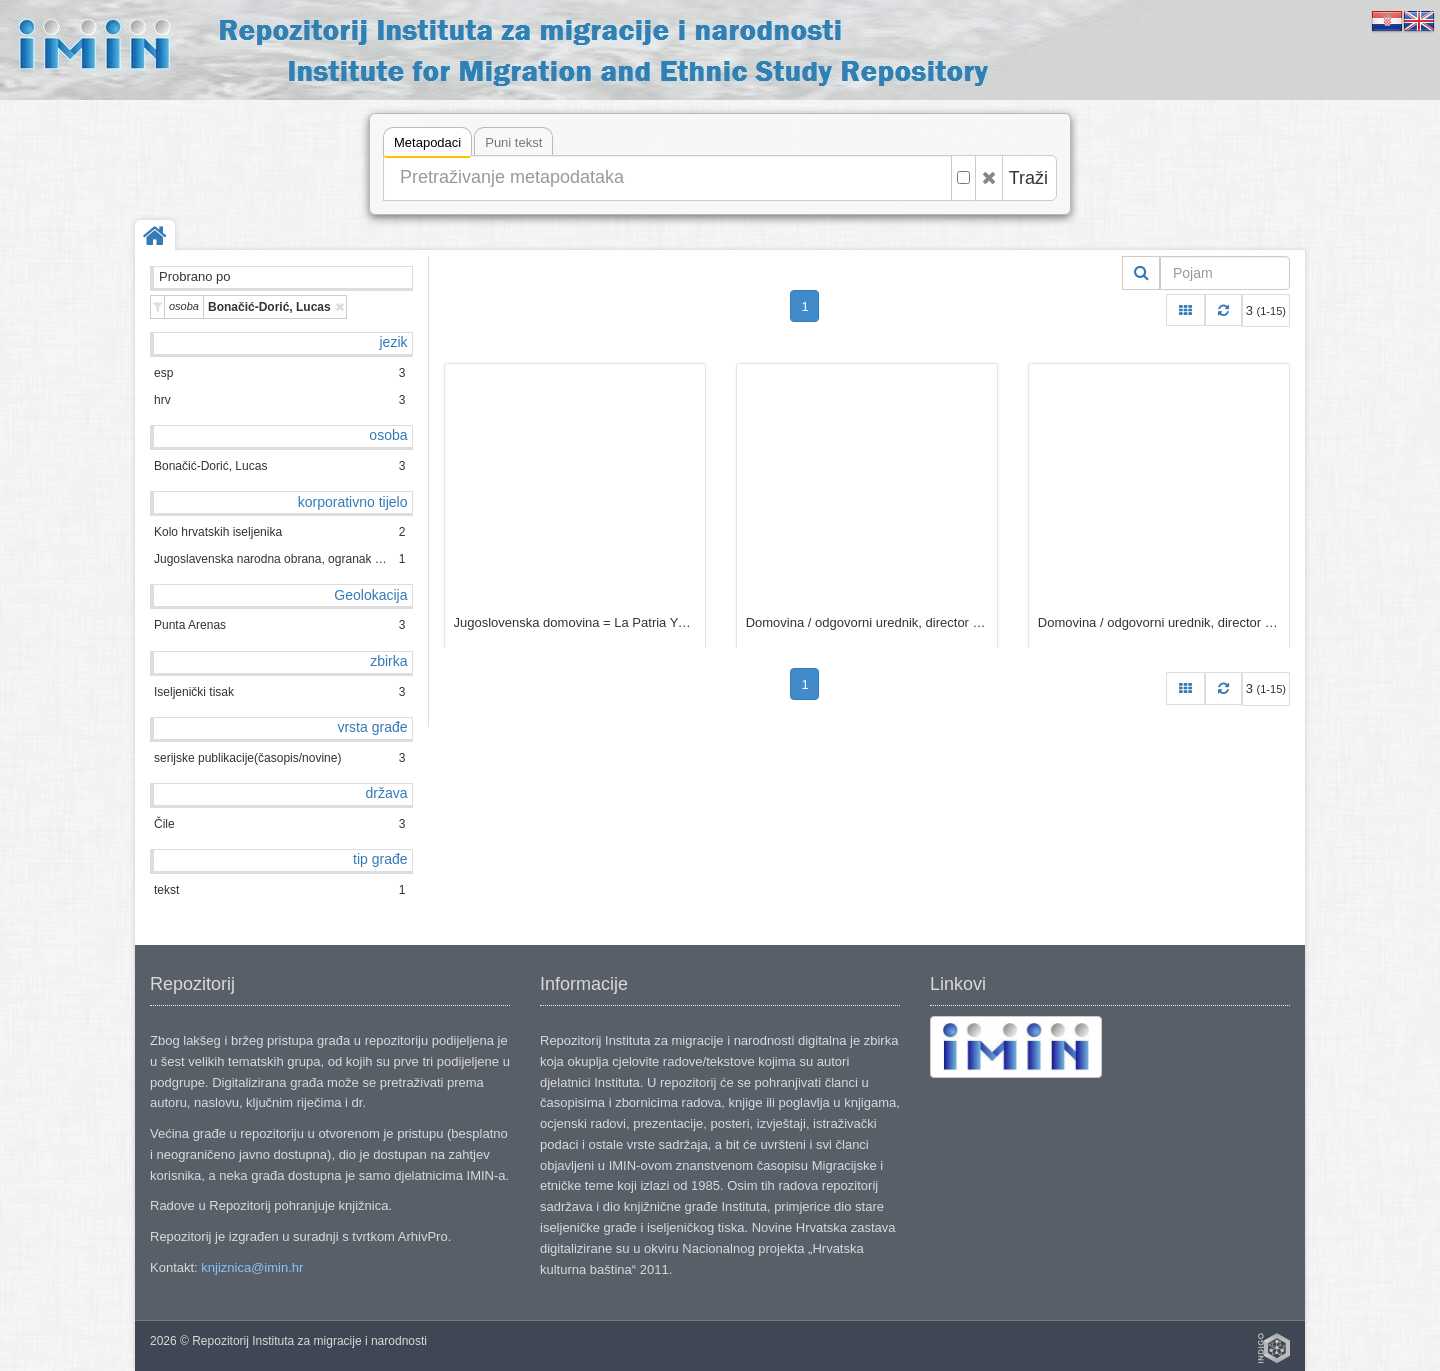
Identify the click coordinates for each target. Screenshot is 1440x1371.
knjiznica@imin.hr (252, 1267)
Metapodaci (427, 145)
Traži (1028, 178)
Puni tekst (513, 142)
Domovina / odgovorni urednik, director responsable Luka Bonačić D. (867, 622)
